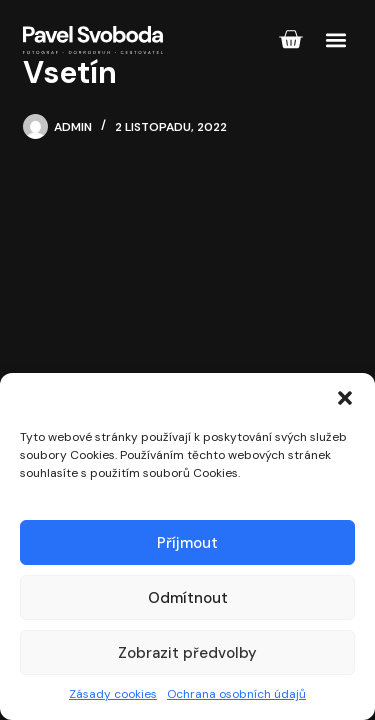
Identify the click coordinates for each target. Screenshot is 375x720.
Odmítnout (188, 598)
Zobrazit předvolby (187, 653)
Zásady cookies (113, 694)
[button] (345, 398)
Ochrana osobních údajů (236, 694)
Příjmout (187, 543)
